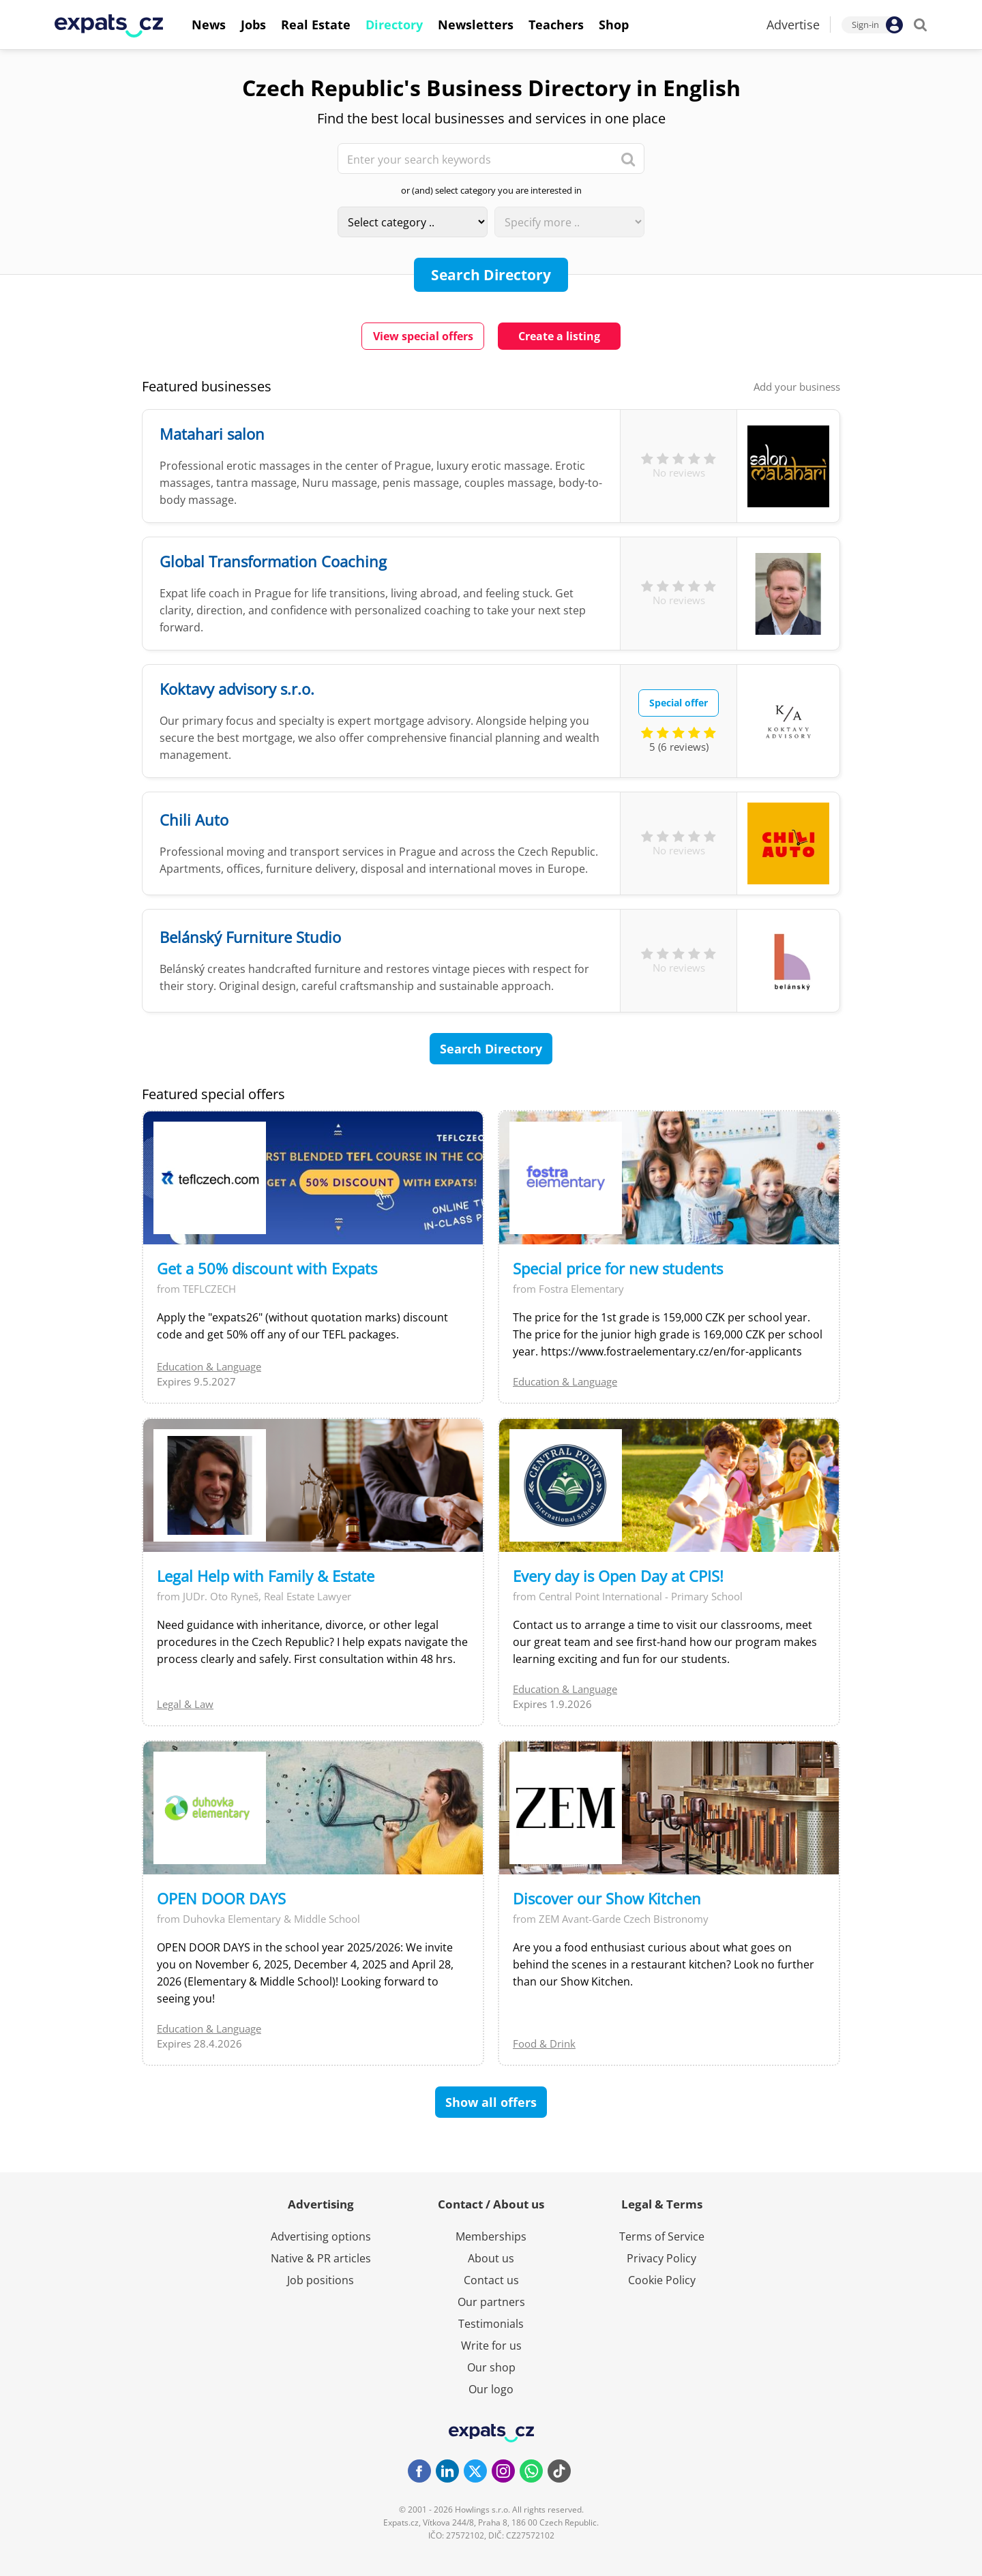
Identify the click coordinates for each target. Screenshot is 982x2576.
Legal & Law (185, 1704)
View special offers (423, 336)
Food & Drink (544, 2043)
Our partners (491, 2301)
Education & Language (209, 1366)
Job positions (320, 2280)
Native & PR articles (321, 2258)
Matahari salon (212, 433)
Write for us (491, 2345)
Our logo (491, 2389)
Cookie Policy (662, 2280)
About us (491, 2258)
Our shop (491, 2367)
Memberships (491, 2236)
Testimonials (491, 2323)
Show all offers (491, 2102)
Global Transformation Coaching (273, 561)
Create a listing (559, 336)
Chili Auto (194, 819)
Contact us (491, 2280)
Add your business (797, 386)
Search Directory (491, 274)
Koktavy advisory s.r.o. (237, 688)
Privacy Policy (661, 2258)
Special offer (678, 702)
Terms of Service (661, 2236)
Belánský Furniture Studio (250, 937)
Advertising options (321, 2236)
